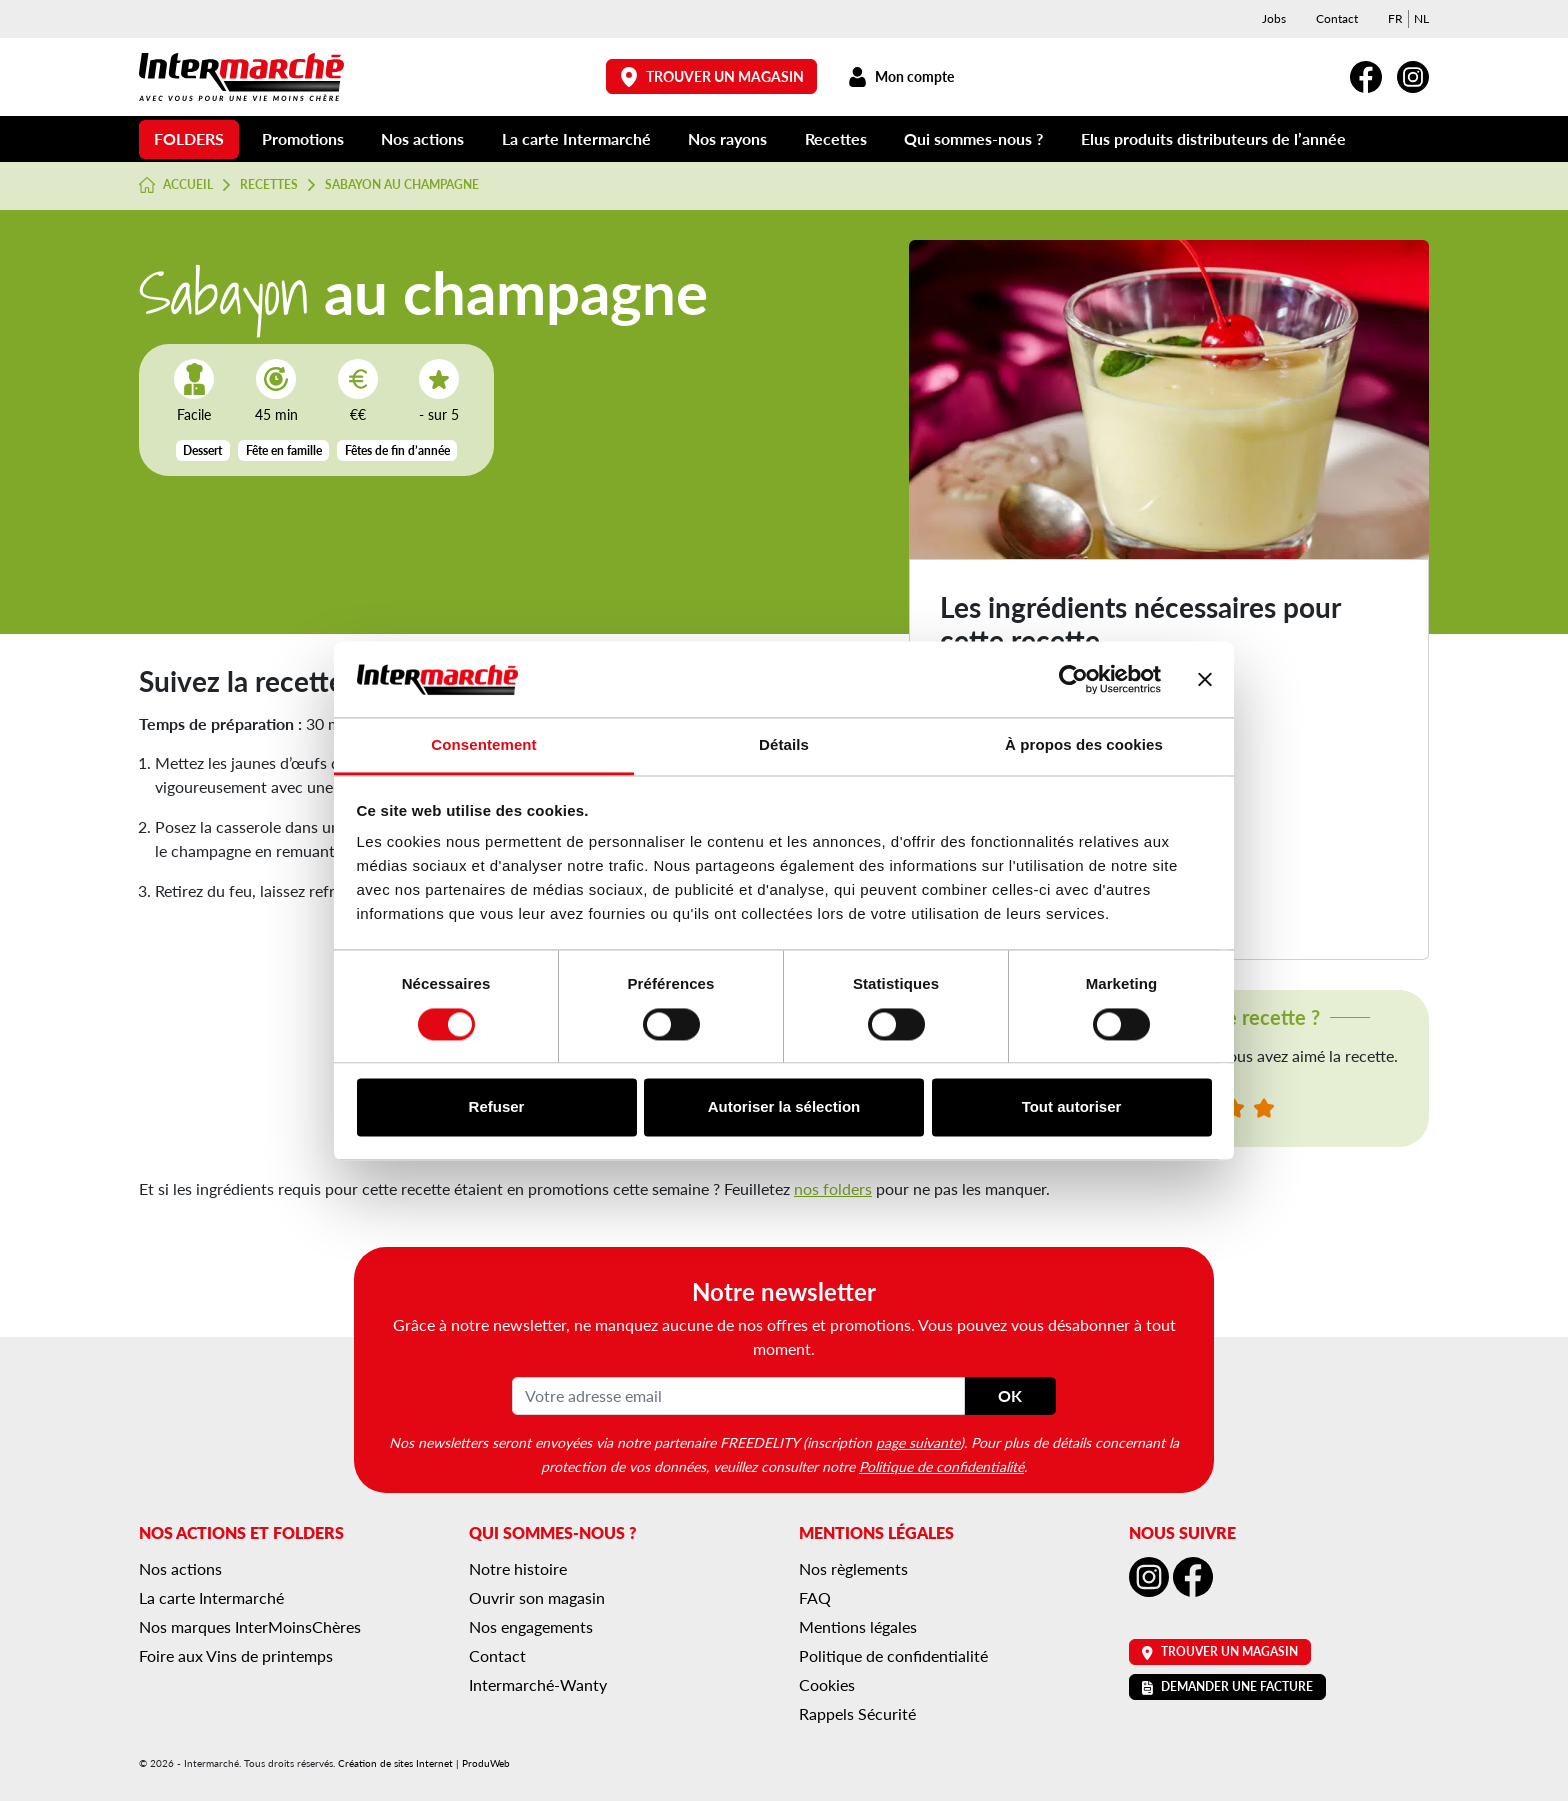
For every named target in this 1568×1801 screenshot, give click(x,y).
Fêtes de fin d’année (397, 450)
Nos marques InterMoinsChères (250, 1626)
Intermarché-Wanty (538, 1684)
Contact (1337, 18)
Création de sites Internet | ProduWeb (424, 1763)
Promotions (303, 138)
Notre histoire (518, 1568)
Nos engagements (531, 1626)
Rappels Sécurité (857, 1713)
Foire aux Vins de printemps (236, 1655)
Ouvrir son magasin (537, 1597)
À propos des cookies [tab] (1084, 745)
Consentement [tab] (483, 745)
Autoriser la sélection (784, 1107)
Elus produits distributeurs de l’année (1213, 138)
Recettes (836, 138)
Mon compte (900, 76)
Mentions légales (858, 1626)
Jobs (1274, 18)
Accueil (176, 185)
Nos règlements (853, 1568)
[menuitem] (1395, 19)
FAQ (815, 1597)
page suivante (918, 1442)
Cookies (827, 1684)
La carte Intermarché (576, 138)
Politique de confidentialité (941, 1466)
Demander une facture (1227, 1686)
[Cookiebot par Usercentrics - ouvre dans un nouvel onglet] (1073, 679)
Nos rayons (727, 138)
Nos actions (422, 138)
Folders (189, 138)
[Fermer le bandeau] (1205, 679)
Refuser (497, 1107)
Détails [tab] (784, 745)
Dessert (202, 450)
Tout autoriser (1072, 1107)
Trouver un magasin (712, 76)
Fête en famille (284, 450)
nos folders (833, 1188)
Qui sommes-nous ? (973, 138)
